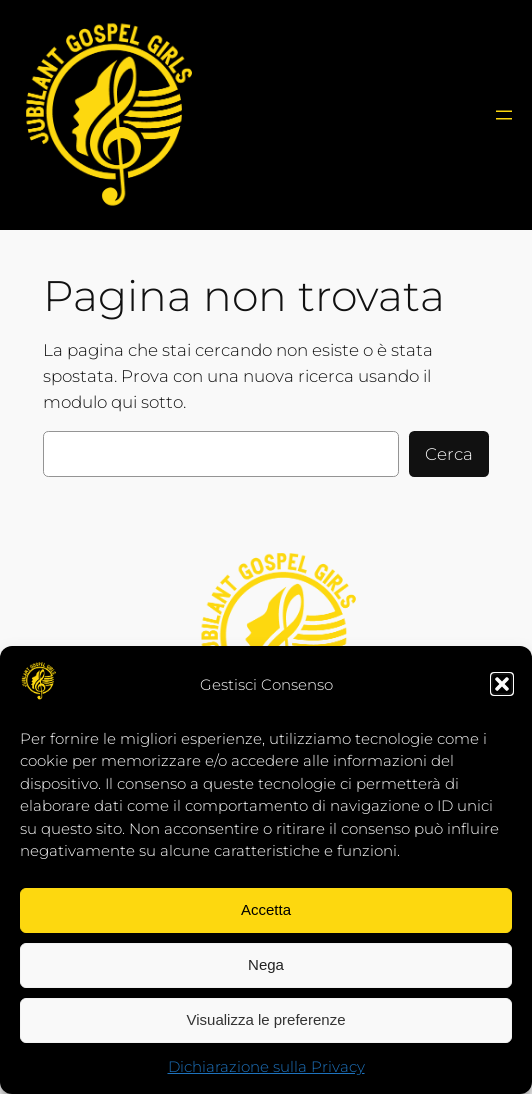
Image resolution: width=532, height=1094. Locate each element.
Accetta (266, 909)
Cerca (449, 454)
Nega (266, 964)
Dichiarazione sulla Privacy (266, 1066)
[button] (502, 684)
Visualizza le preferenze (266, 1019)
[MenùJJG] (504, 115)
